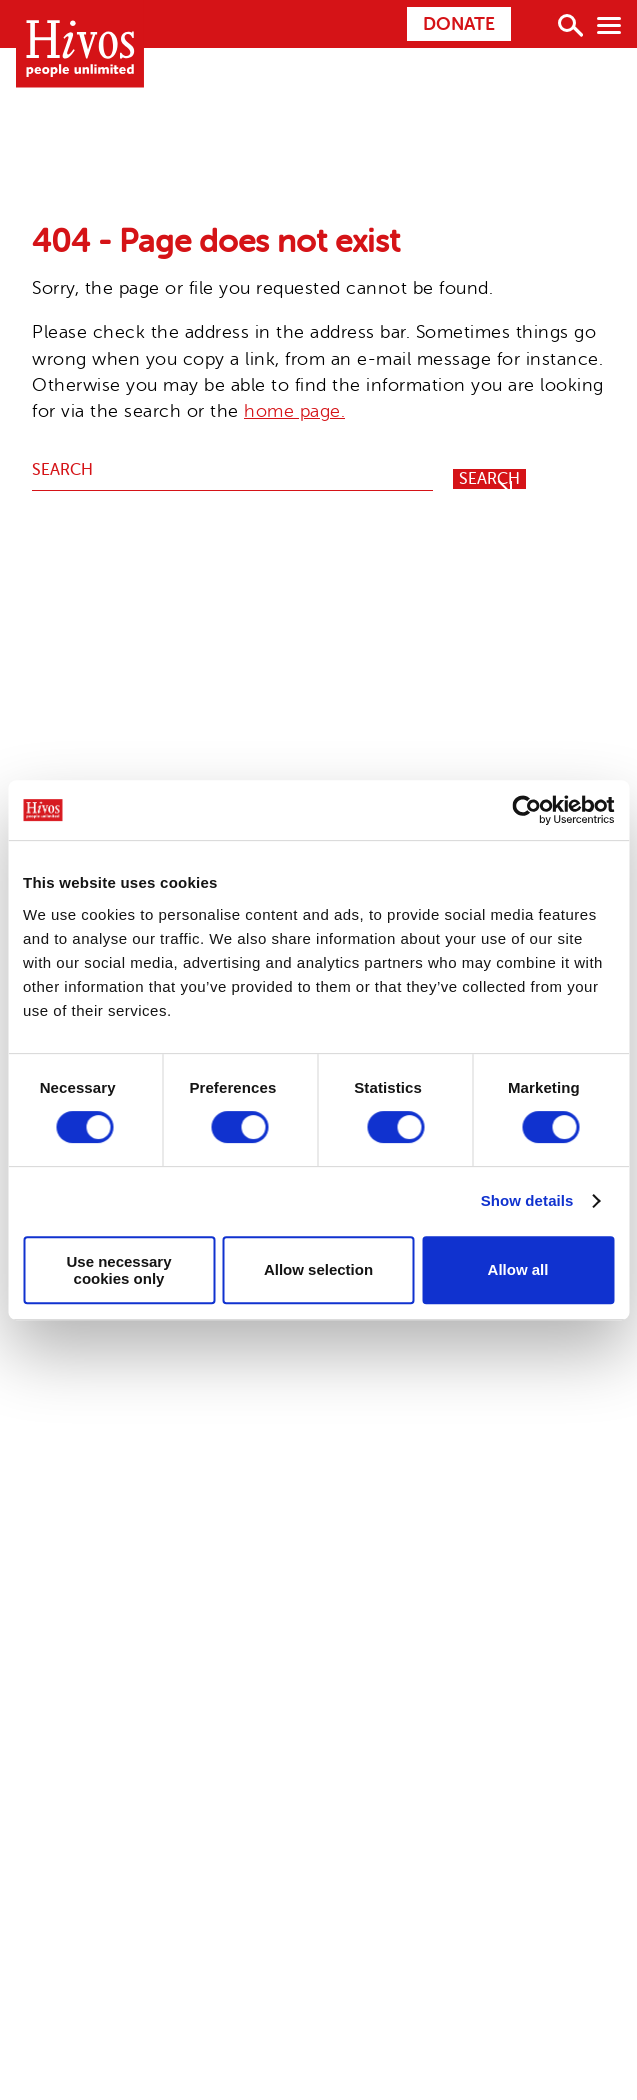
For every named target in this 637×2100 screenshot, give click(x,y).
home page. (294, 411)
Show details (527, 1200)
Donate (459, 24)
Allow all (518, 1269)
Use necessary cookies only (118, 1270)
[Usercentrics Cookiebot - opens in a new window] (526, 810)
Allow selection (318, 1269)
